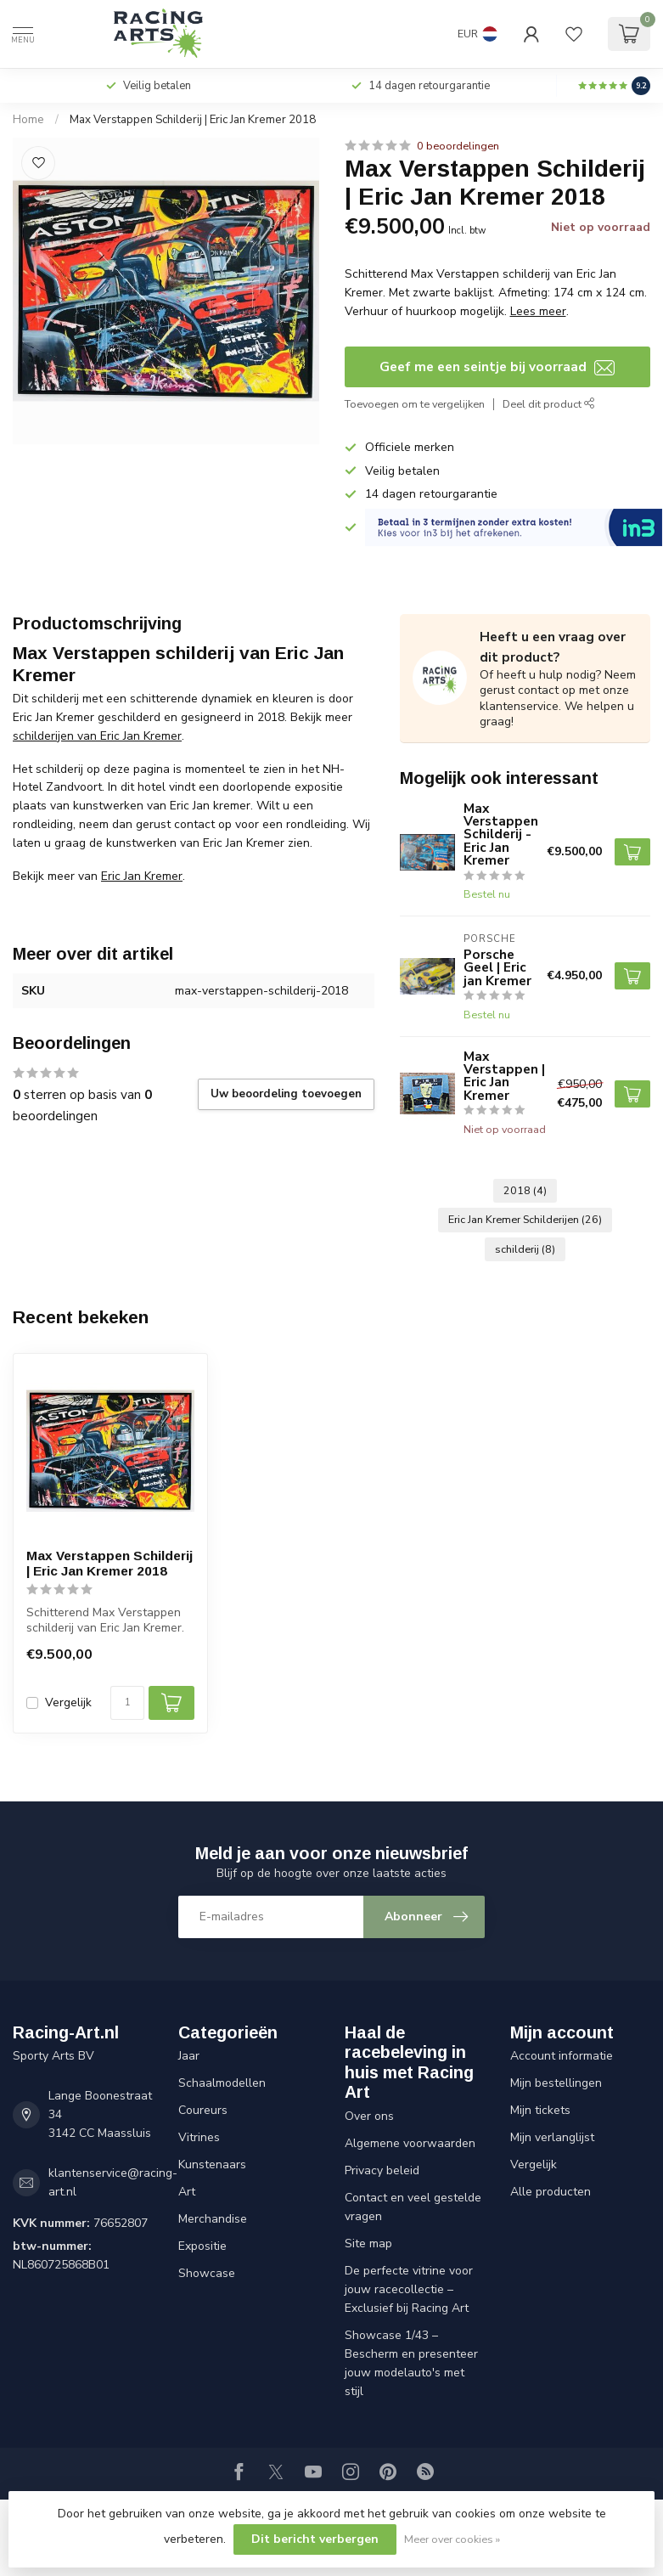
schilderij (525, 1249)
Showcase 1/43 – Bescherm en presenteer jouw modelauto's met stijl (411, 2363)
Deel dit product (549, 404)
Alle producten (550, 2192)
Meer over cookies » (452, 2539)
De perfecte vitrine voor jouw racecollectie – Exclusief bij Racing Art (409, 2289)
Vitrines (199, 2137)
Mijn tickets (540, 2110)
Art (186, 2192)
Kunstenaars (212, 2164)
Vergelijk (68, 1702)
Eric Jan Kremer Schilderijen (525, 1219)
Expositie (202, 2246)
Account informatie (561, 2056)
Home (28, 119)
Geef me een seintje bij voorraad (497, 366)
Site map (368, 2243)
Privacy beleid (382, 2170)
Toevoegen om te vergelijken (415, 404)
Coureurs (203, 2110)
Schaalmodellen (222, 2083)
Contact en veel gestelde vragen (413, 2207)
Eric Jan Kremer (142, 876)
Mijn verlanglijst (552, 2137)
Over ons (369, 2116)
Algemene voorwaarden (410, 2143)
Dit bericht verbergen (315, 2539)
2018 (525, 1190)
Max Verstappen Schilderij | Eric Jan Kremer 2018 (193, 119)
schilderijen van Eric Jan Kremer (97, 736)
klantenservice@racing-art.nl (112, 2182)
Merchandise (212, 2219)
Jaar (188, 2056)
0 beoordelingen (458, 145)
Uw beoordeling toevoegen (286, 1094)
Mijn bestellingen (556, 2083)
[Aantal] (127, 1703)
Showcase (206, 2273)
